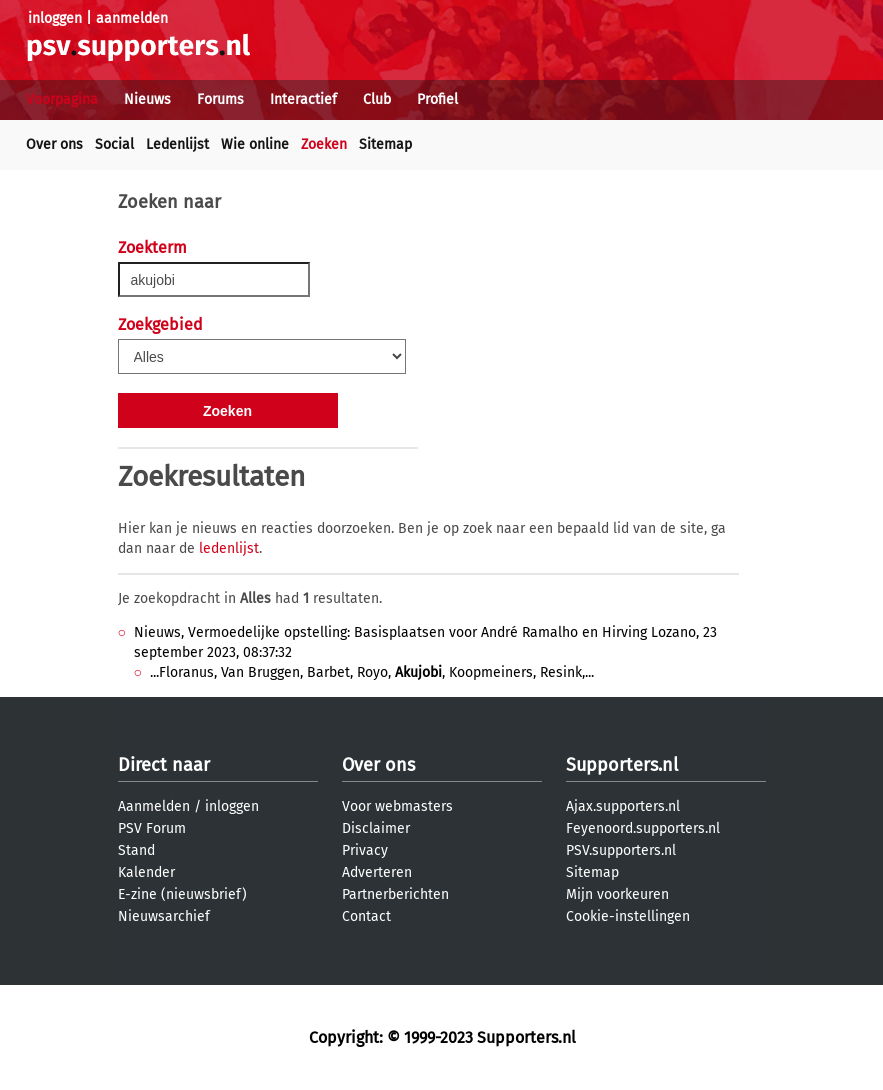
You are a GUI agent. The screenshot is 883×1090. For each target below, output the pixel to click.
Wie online (255, 144)
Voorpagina (62, 99)
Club (377, 99)
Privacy (365, 850)
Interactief (303, 99)
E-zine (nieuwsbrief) (182, 894)
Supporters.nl (622, 765)
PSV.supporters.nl (621, 850)
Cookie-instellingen (628, 916)
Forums (220, 99)
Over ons (54, 144)
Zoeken (324, 144)
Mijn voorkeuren (617, 894)
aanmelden (132, 18)
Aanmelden (154, 806)
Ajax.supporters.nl (623, 806)
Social (114, 144)
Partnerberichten (395, 894)
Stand (136, 850)
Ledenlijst (177, 144)
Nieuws (147, 99)
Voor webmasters (397, 806)
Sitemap (385, 144)
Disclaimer (376, 828)
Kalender (146, 872)
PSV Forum (152, 828)
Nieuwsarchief (164, 916)
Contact (366, 916)
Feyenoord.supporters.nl (643, 828)
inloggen (55, 18)
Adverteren (377, 872)
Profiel (437, 99)
